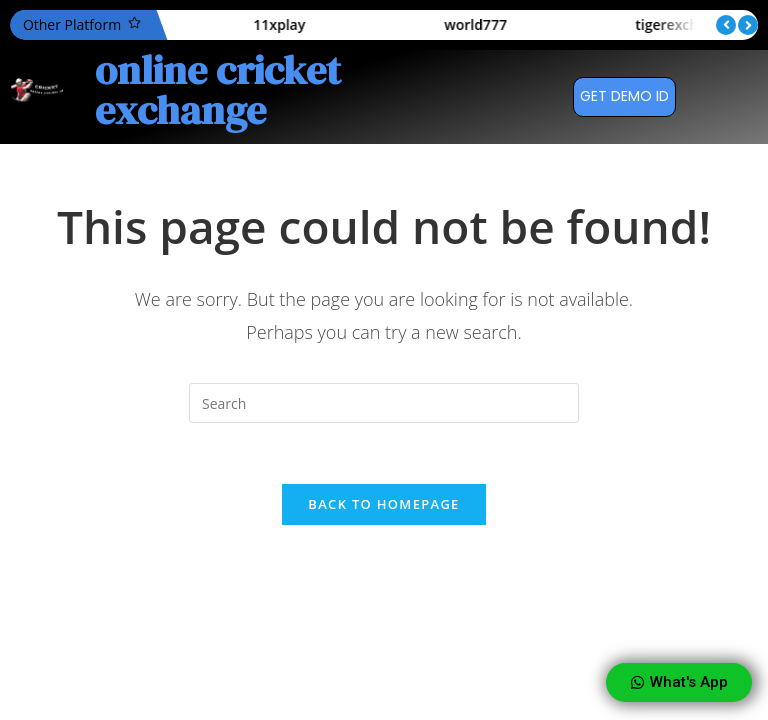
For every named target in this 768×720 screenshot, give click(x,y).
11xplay (329, 24)
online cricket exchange (218, 90)
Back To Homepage (383, 504)
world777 (525, 24)
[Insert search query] (384, 403)
